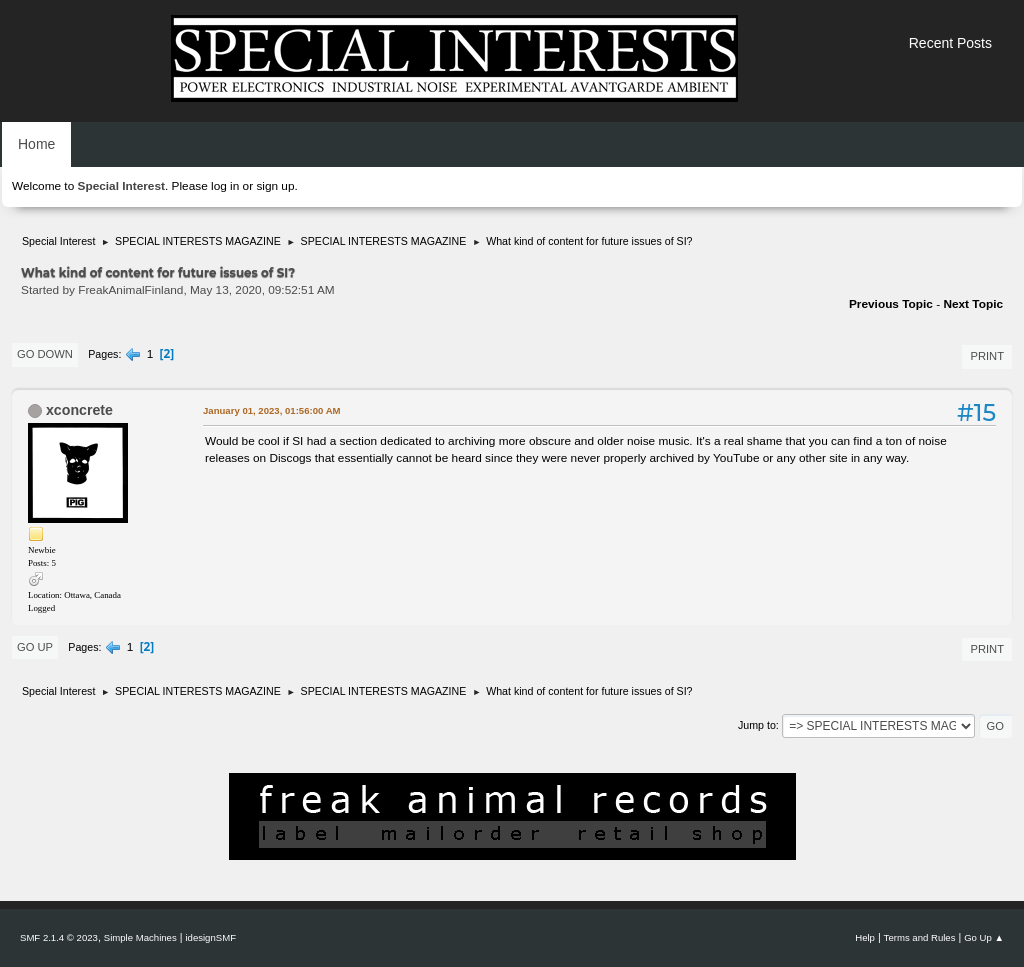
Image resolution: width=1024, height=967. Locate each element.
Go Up (35, 647)
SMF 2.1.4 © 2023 (59, 937)
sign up (275, 186)
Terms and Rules (920, 937)
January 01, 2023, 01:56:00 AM (272, 410)
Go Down (45, 354)
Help (865, 937)
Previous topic (891, 304)
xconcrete (79, 410)
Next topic (973, 304)
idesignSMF (210, 937)
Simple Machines (140, 937)
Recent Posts (950, 43)
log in (225, 186)
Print (987, 356)
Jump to (757, 725)
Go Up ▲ (984, 937)
